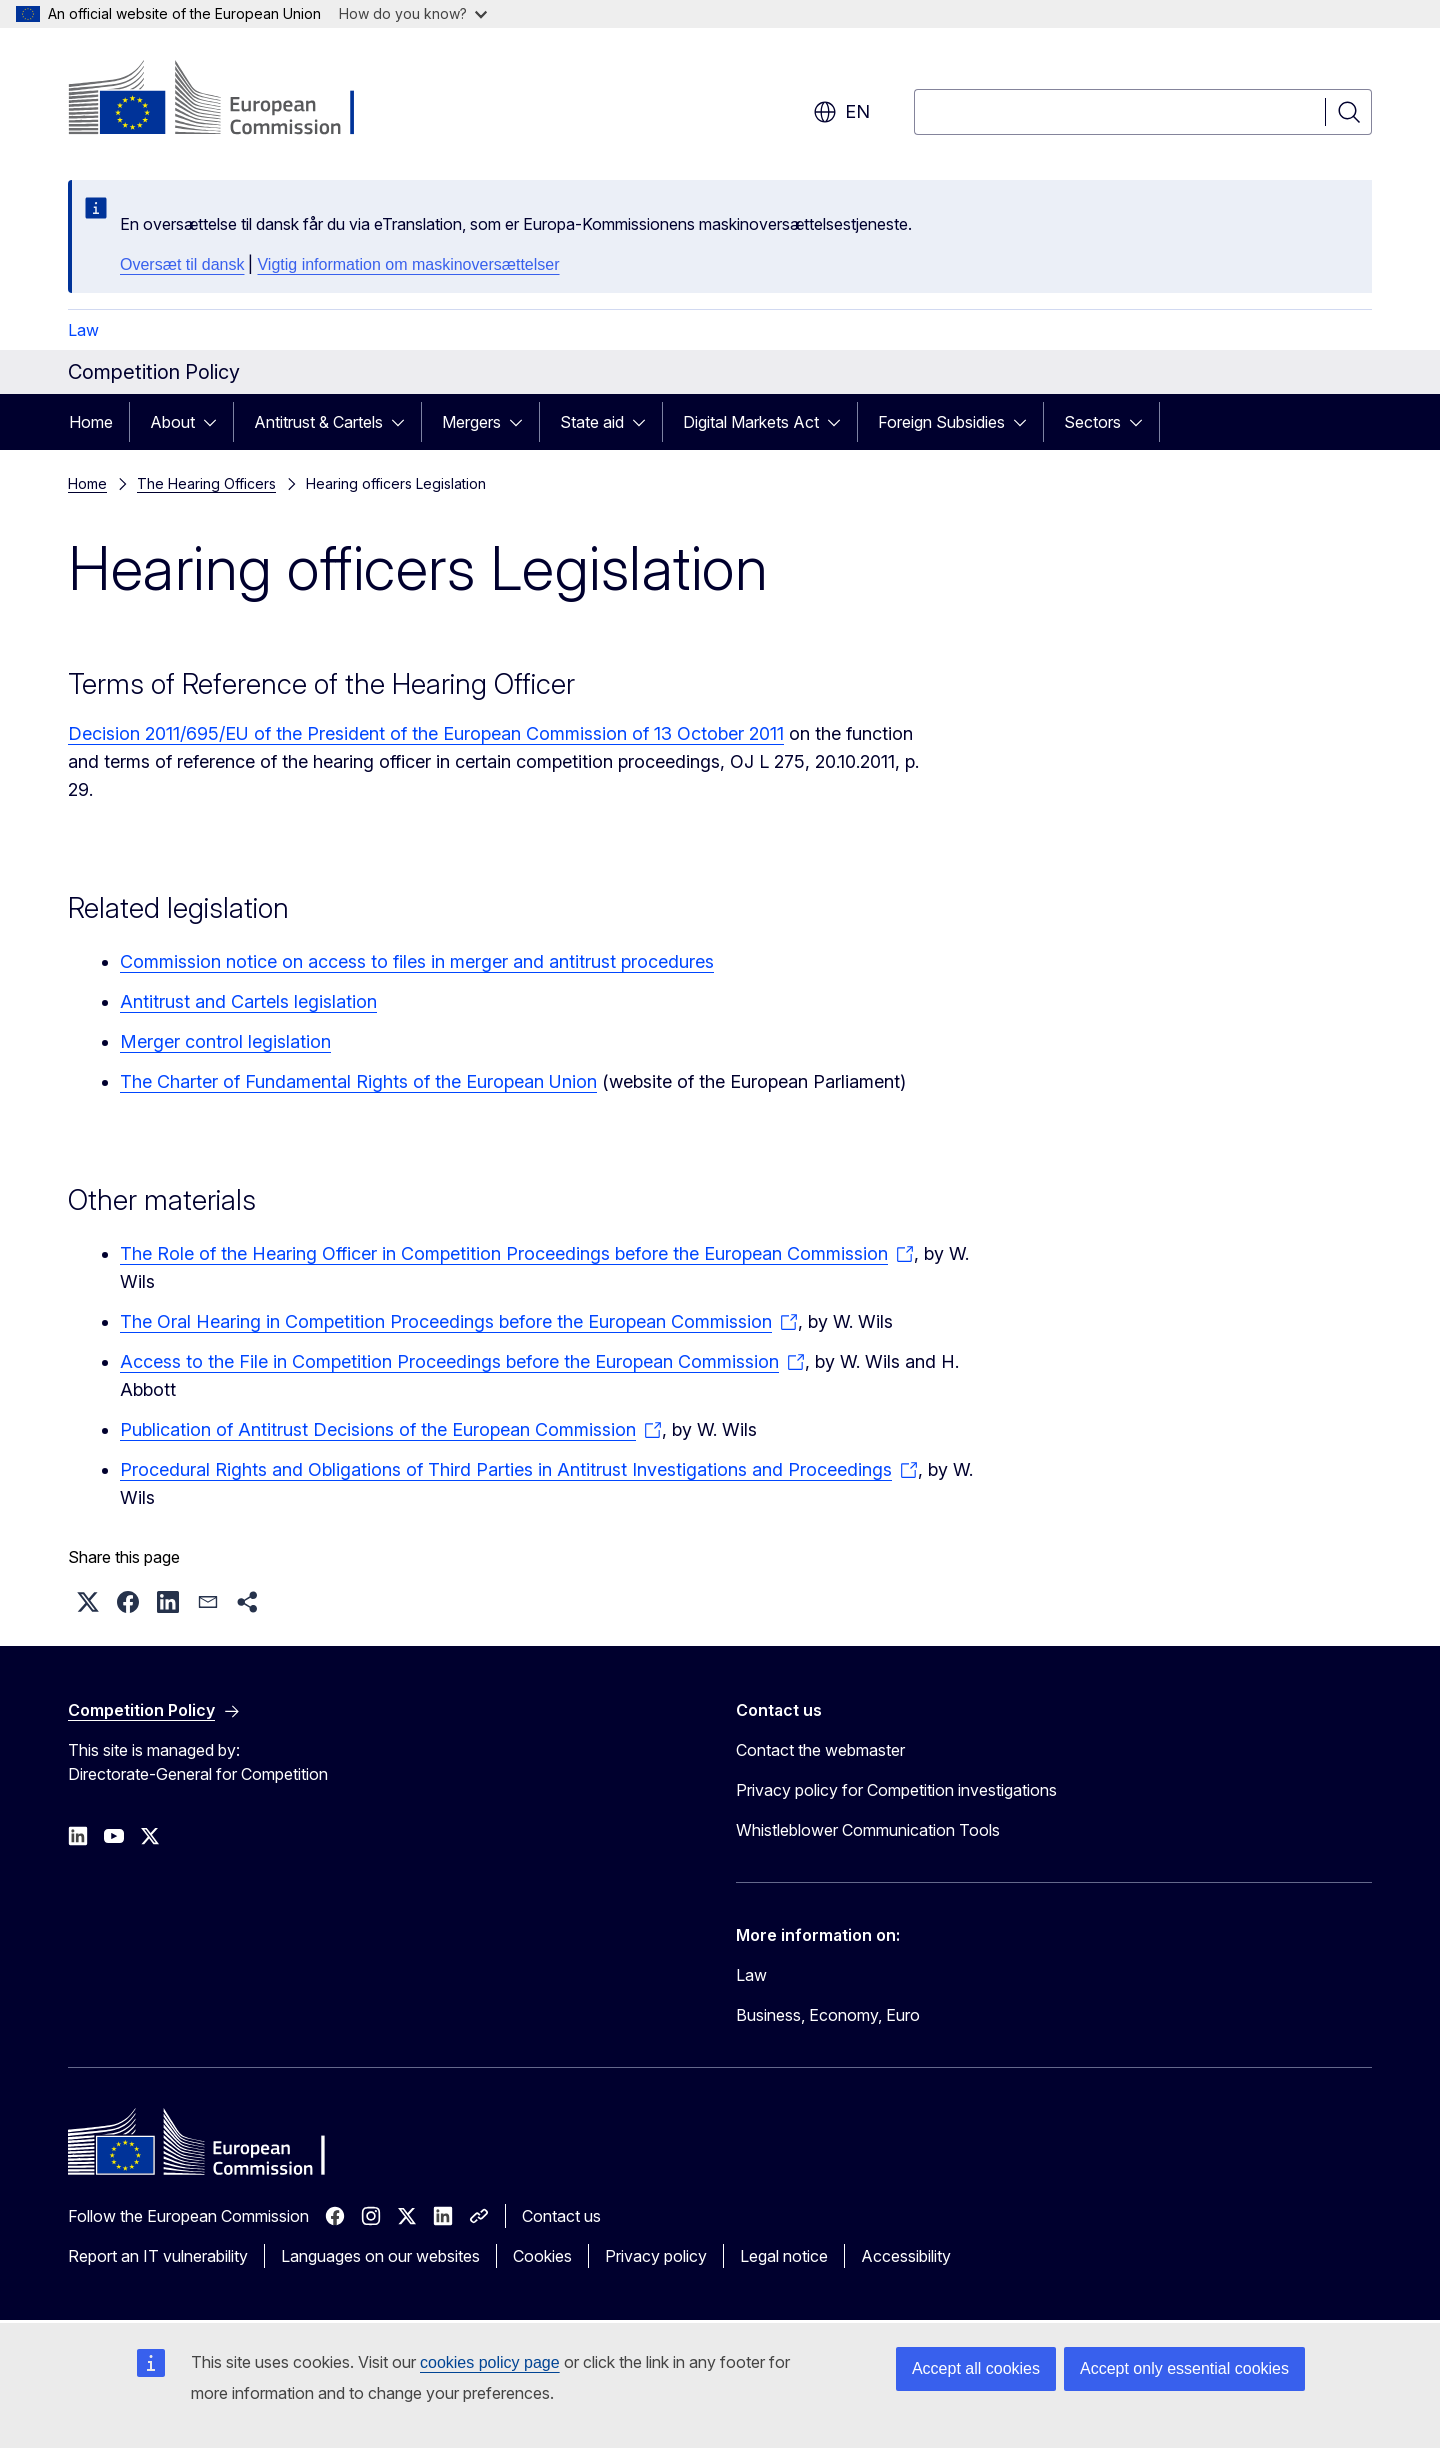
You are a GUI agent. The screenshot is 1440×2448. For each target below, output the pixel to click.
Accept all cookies (976, 2368)
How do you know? (413, 13)
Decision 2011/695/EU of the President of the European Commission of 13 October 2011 (426, 733)
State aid (592, 422)
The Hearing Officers (206, 483)
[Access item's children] (216, 422)
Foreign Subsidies (941, 422)
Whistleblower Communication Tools (868, 1830)
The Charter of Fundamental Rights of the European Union (358, 1081)
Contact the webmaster (820, 1750)
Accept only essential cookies (1184, 2368)
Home (91, 422)
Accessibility (906, 2256)
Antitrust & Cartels (318, 422)
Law (83, 330)
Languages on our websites (380, 2256)
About (172, 422)
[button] (88, 1602)
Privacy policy (656, 2256)
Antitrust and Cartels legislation (248, 1001)
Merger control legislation (225, 1041)
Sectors (1092, 422)
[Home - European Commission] (229, 100)
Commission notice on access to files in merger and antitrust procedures (417, 961)
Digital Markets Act (751, 422)
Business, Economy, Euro (828, 2015)
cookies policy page (490, 2362)
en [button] (841, 112)
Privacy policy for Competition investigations (896, 1790)
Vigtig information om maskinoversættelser (408, 264)
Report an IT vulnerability (158, 2256)
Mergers (471, 422)
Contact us (561, 2216)
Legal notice (784, 2256)
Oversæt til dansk (182, 264)
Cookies (542, 2256)
